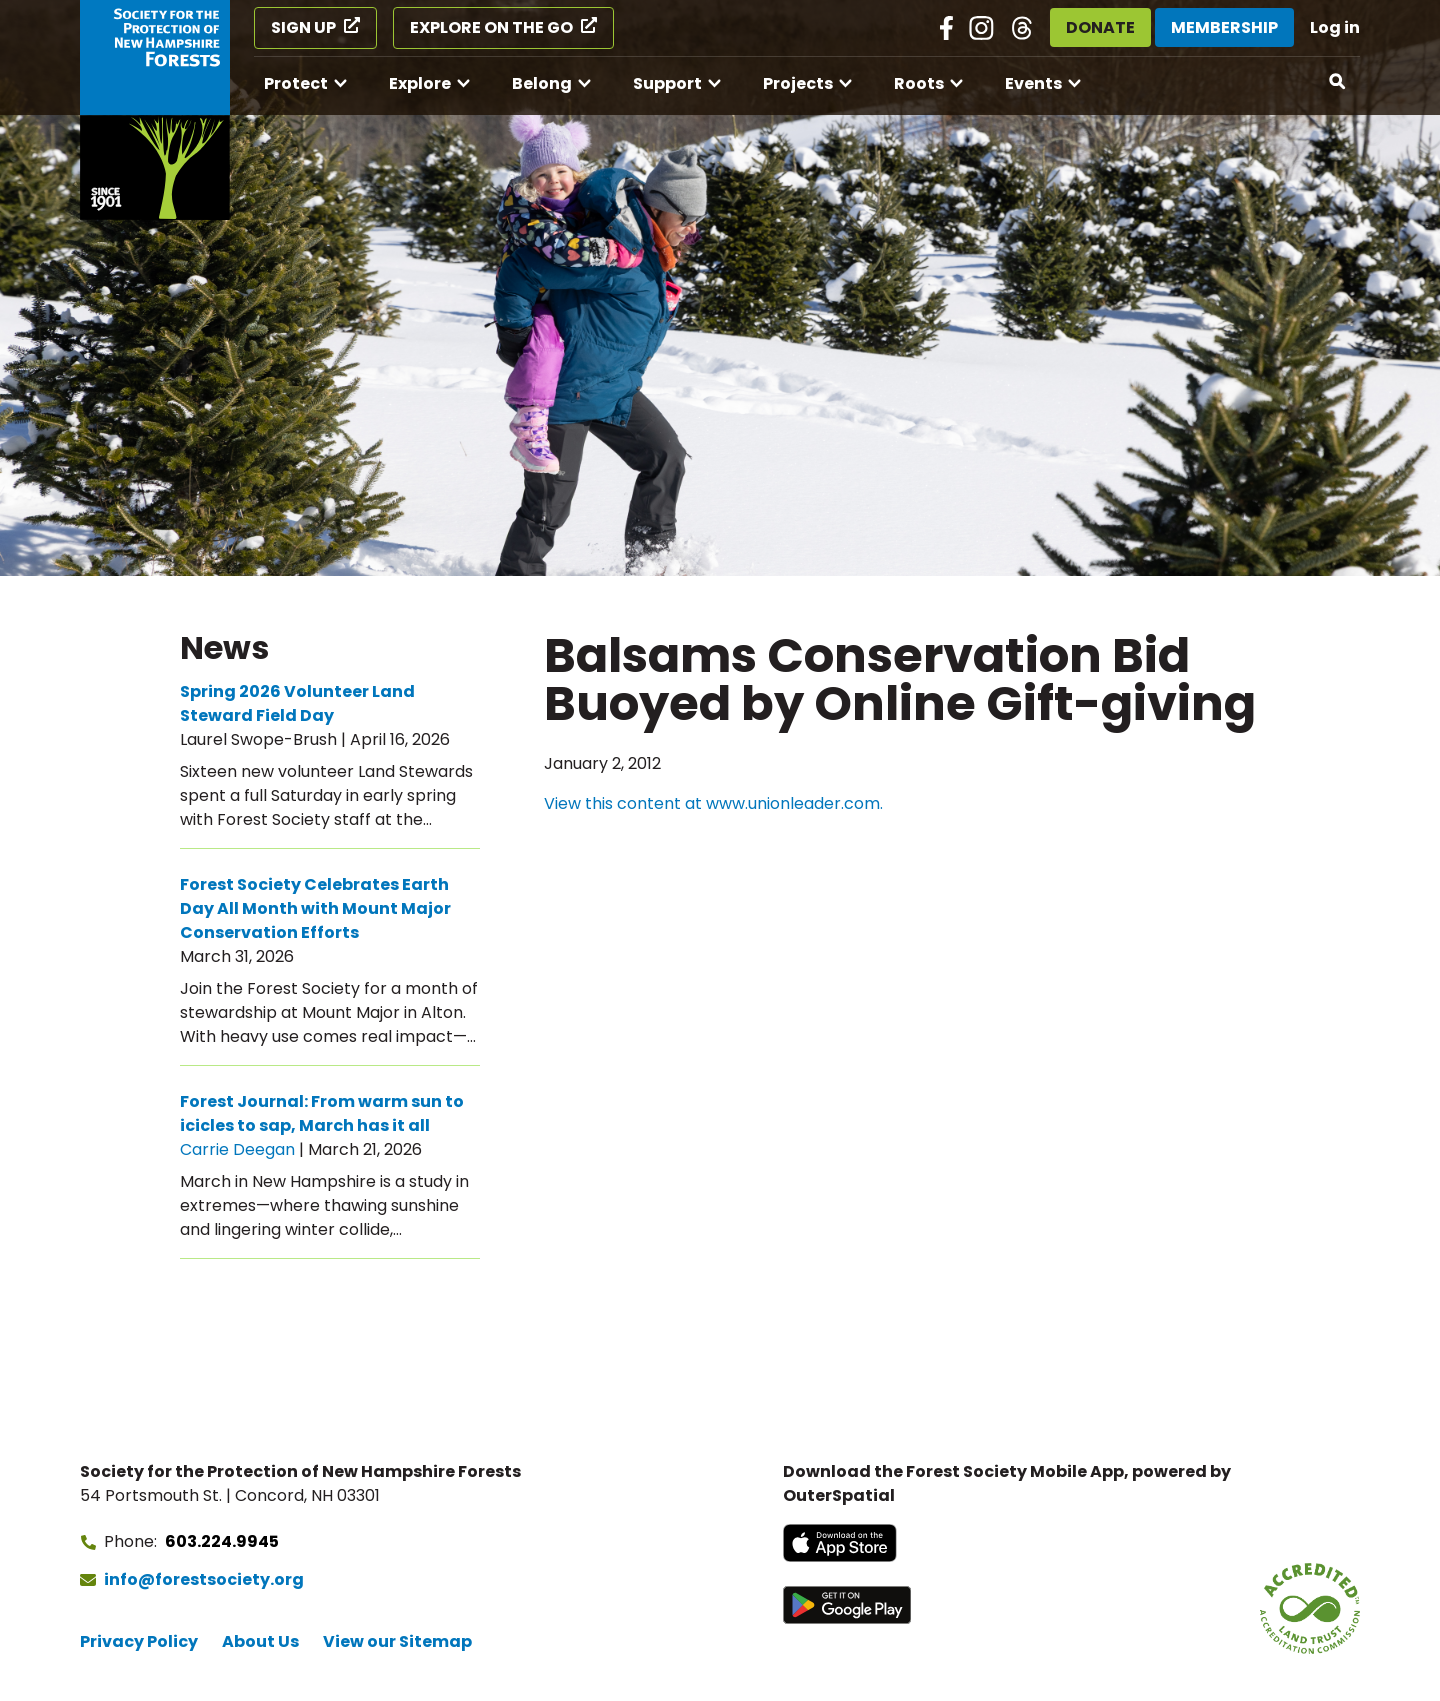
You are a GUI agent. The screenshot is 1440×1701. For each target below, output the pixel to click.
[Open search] (1338, 82)
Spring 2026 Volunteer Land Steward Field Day (297, 703)
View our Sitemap (397, 1641)
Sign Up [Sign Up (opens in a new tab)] (303, 27)
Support (667, 83)
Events (1033, 83)
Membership (1224, 27)
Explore (420, 83)
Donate (1100, 27)
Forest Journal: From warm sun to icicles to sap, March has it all (322, 1113)
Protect (296, 83)
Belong (542, 83)
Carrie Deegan (237, 1149)
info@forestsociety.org (204, 1579)
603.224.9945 (222, 1541)
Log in (1335, 27)
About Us (260, 1641)
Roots (919, 83)
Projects (798, 83)
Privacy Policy (139, 1641)
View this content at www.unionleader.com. (713, 803)
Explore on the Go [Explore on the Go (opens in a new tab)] (491, 27)
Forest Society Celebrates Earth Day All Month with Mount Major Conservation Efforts (315, 908)
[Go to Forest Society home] (155, 110)
